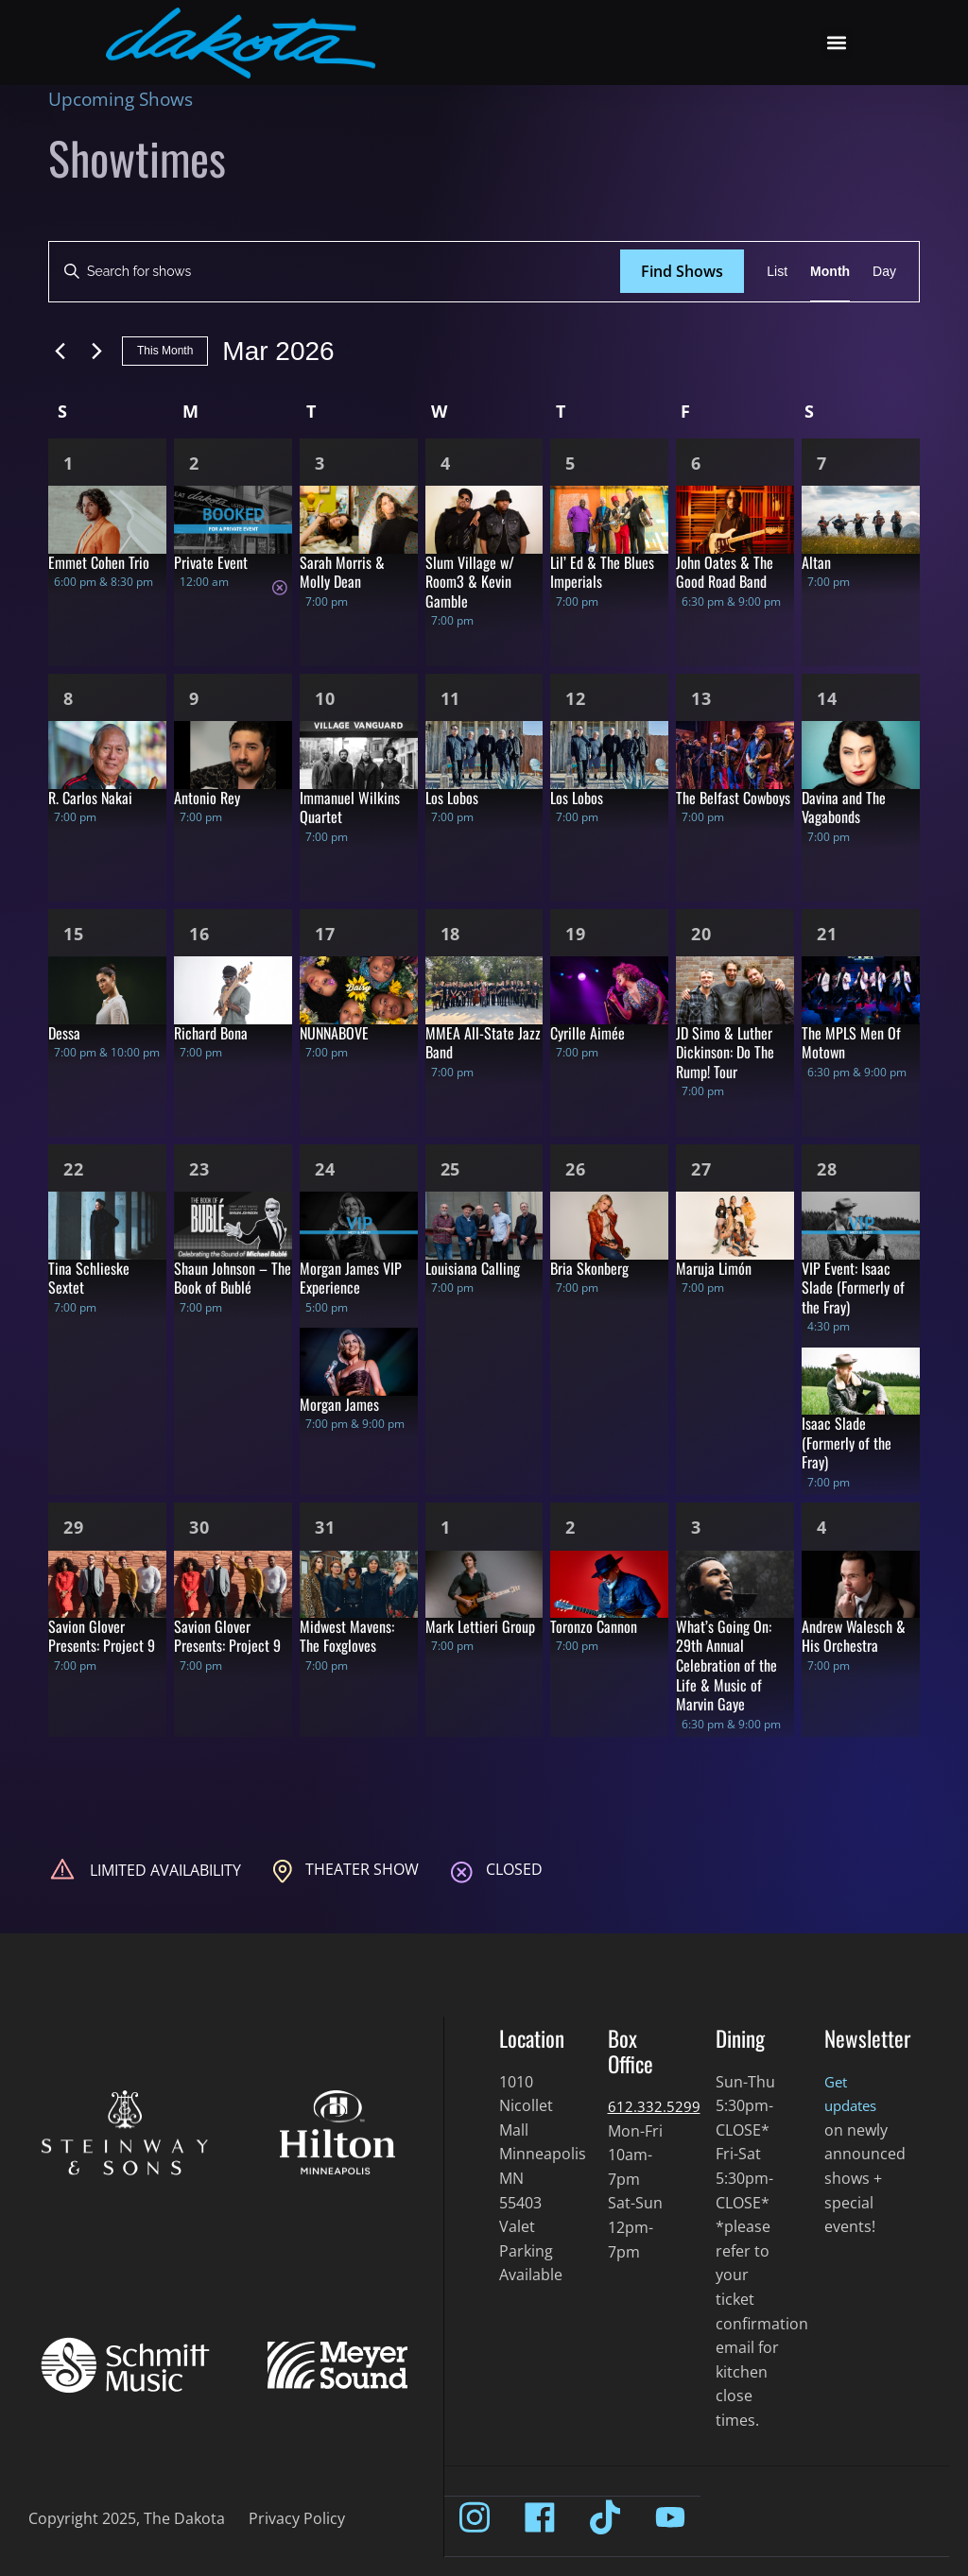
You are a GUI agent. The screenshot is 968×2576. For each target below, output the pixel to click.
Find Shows (682, 271)
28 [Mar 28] (827, 1169)
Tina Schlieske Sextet (89, 1278)
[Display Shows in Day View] (884, 271)
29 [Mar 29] (73, 1527)
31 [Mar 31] (325, 1527)
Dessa (64, 1033)
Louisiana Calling (472, 1268)
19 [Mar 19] (575, 933)
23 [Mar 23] (199, 1169)
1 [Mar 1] (68, 463)
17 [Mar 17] (325, 933)
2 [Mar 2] (194, 463)
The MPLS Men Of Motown (851, 1043)
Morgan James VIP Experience (351, 1278)
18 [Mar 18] (451, 933)
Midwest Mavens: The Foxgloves (347, 1636)
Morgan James (339, 1404)
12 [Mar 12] (575, 698)
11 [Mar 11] (451, 698)
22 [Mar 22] (73, 1169)
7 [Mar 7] (822, 463)
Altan (816, 562)
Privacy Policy (297, 2518)
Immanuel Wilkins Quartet (350, 807)
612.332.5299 (654, 2106)
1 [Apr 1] (446, 1527)
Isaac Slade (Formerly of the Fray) (846, 1442)
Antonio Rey (207, 797)
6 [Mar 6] (696, 463)
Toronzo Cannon (593, 1626)
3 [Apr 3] (696, 1527)
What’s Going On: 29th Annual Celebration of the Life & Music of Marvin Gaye (726, 1665)
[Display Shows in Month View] (830, 271)
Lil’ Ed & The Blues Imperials (602, 572)
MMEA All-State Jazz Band (483, 1043)
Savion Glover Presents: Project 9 (101, 1636)
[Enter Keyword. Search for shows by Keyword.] (334, 271)
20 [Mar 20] (701, 933)
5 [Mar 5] (570, 463)
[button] (837, 43)
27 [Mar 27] (701, 1169)
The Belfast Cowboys (733, 797)
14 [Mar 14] (827, 698)
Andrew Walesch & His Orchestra (854, 1636)
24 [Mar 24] (325, 1169)
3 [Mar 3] (320, 463)
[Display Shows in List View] (777, 271)
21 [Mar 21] (827, 933)
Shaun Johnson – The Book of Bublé (232, 1278)
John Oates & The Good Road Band (724, 572)
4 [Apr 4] (822, 1527)
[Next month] (96, 351)
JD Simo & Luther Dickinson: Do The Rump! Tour (725, 1052)
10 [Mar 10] (325, 698)
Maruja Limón (714, 1268)
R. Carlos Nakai (90, 797)
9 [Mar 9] (194, 698)
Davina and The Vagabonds (844, 807)
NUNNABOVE (334, 1033)
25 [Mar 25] (451, 1169)
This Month (165, 350)
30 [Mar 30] (199, 1527)
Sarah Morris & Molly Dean (342, 572)
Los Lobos (451, 797)
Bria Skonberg (589, 1268)
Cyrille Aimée (587, 1033)
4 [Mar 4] (446, 463)
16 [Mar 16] (199, 933)
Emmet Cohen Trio (98, 562)
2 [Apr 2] (570, 1527)
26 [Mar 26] (575, 1169)
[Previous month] (59, 351)
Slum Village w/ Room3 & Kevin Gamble (469, 581)
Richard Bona (211, 1033)
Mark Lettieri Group (480, 1626)
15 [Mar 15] (73, 933)
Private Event (211, 562)
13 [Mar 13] (701, 698)
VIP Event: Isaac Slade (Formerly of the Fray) (853, 1287)
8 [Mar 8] (68, 698)
